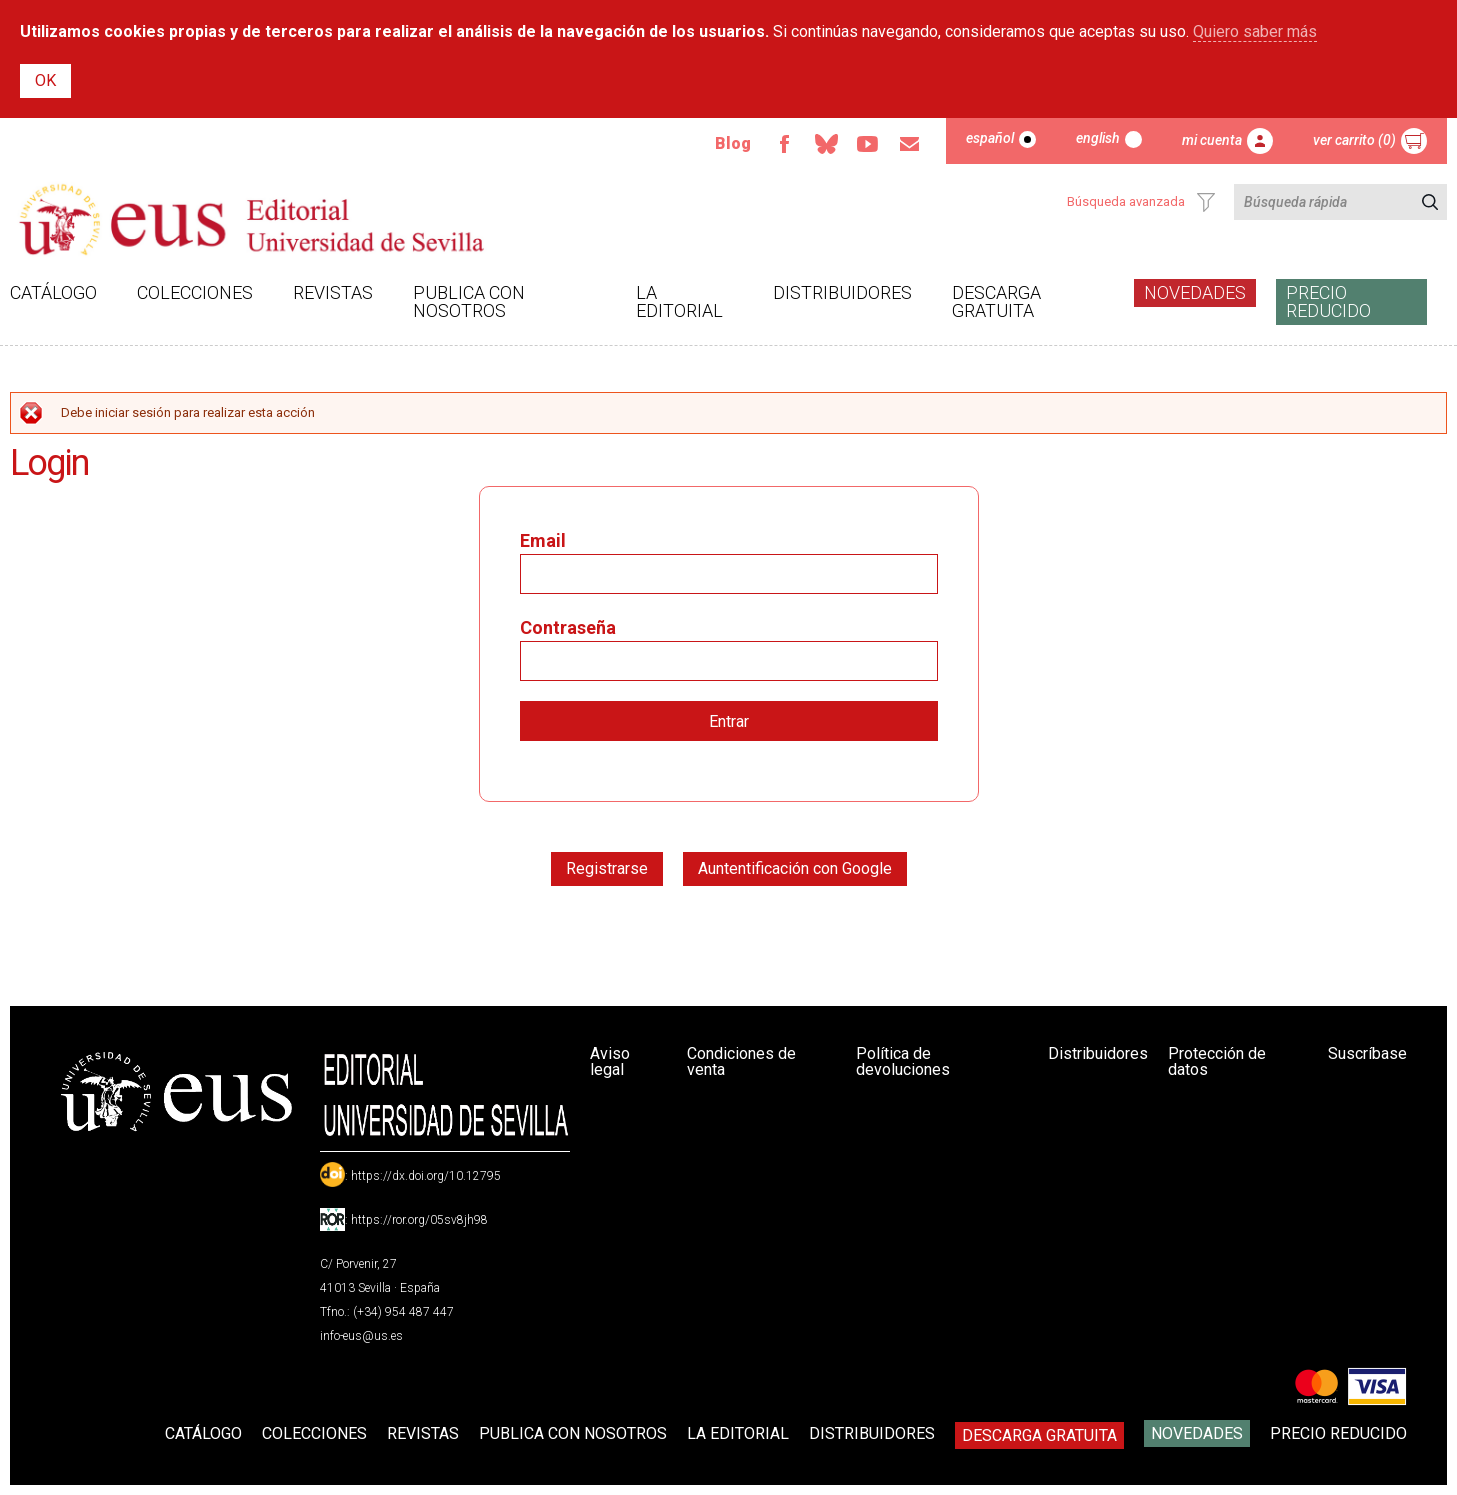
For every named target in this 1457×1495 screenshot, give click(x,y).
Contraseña (568, 627)
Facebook (784, 144)
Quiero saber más (1255, 31)
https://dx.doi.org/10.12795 (426, 1176)
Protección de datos (1217, 1061)
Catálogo (53, 292)
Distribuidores (842, 292)
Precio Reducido (1328, 301)
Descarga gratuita (996, 301)
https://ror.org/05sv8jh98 (419, 1220)
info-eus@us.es (361, 1336)
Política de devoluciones (903, 1061)
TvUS (868, 144)
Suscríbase (1367, 1053)
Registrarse (607, 868)
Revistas (333, 292)
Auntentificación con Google (795, 868)
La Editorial (679, 301)
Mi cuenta (1212, 140)
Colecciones (195, 292)
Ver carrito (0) (1354, 140)
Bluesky (826, 144)
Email (910, 144)
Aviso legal (610, 1061)
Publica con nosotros (469, 301)
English (1098, 138)
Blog (733, 143)
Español (990, 138)
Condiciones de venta (741, 1061)
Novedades (1195, 292)
